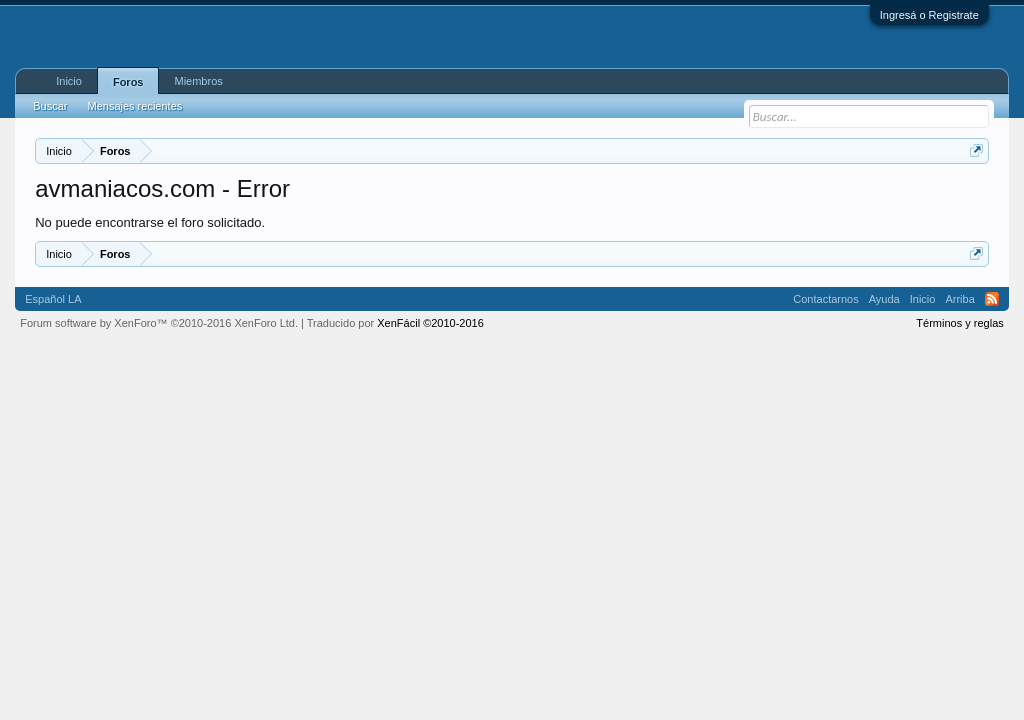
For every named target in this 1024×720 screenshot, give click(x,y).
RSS (992, 299)
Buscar (50, 106)
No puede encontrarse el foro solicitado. (150, 222)
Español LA (53, 299)
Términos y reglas (959, 323)
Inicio (69, 81)
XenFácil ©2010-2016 (430, 323)
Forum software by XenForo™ (159, 323)
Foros (128, 82)
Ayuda (884, 299)
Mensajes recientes (134, 106)
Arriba (959, 299)
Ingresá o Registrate (929, 15)
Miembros (198, 81)
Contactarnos (825, 299)
